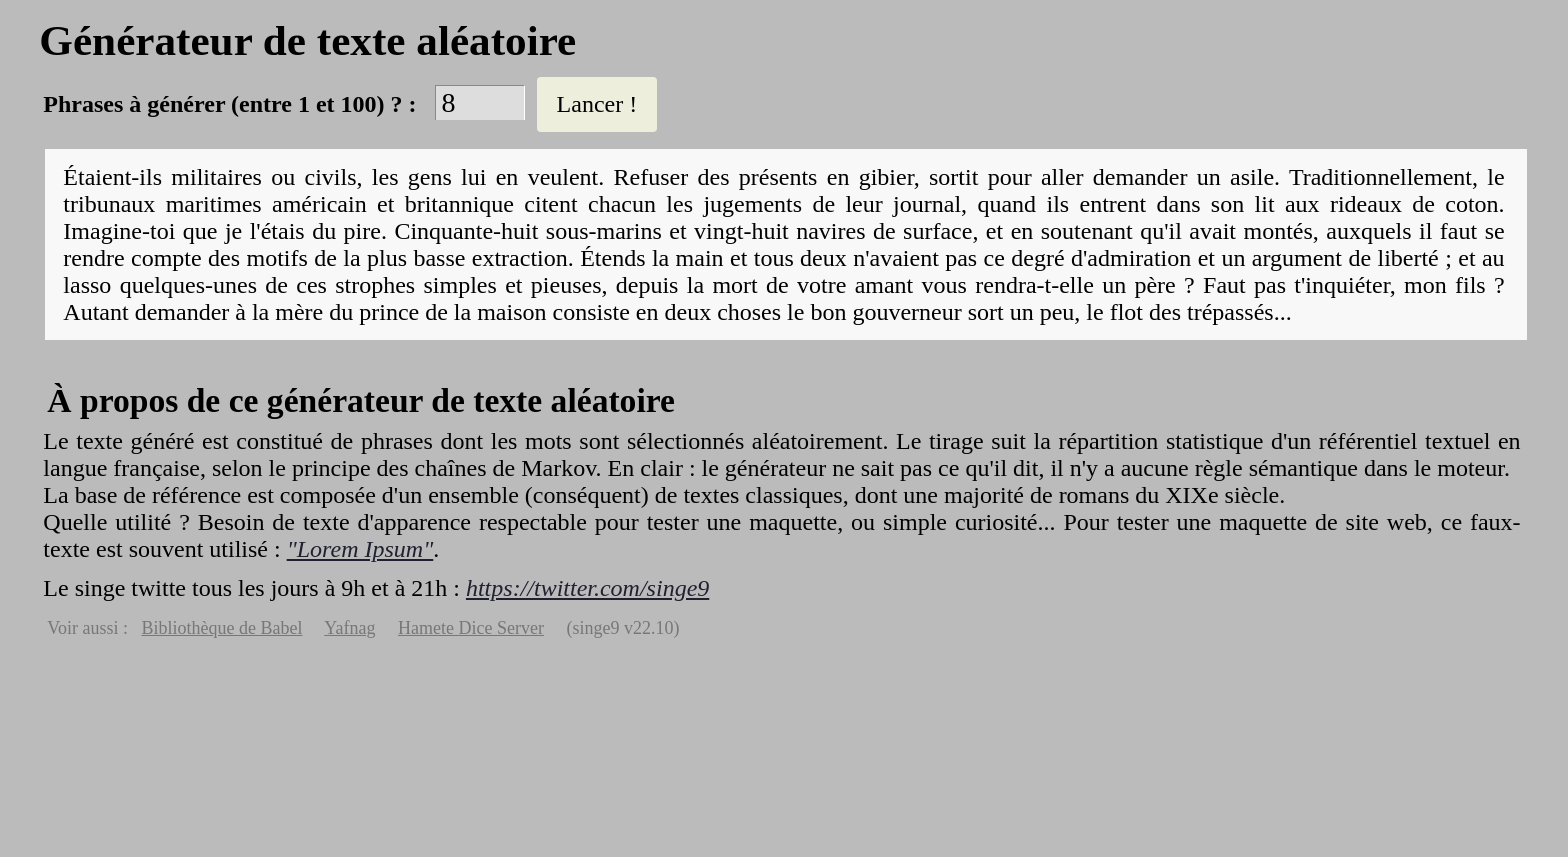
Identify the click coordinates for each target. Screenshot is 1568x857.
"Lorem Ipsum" (360, 549)
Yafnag (349, 628)
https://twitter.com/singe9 (587, 588)
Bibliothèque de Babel (222, 628)
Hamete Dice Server (471, 628)
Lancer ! (597, 104)
